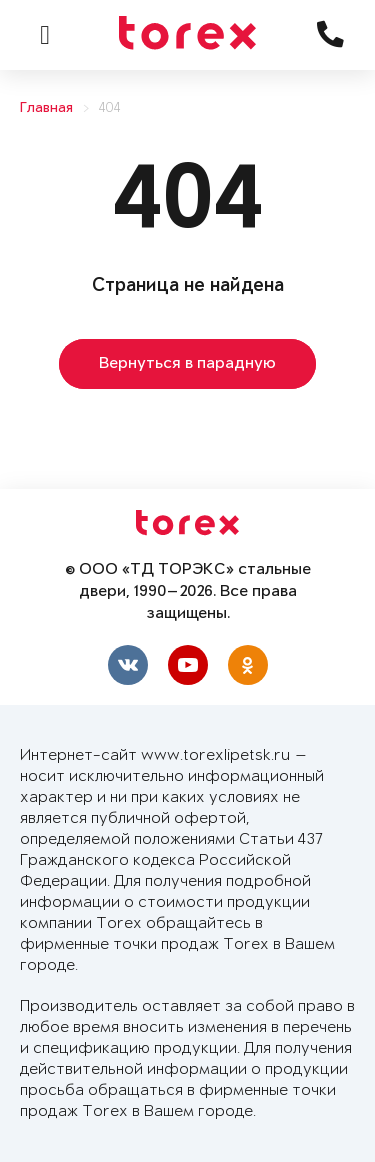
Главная (46, 108)
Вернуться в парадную (187, 364)
